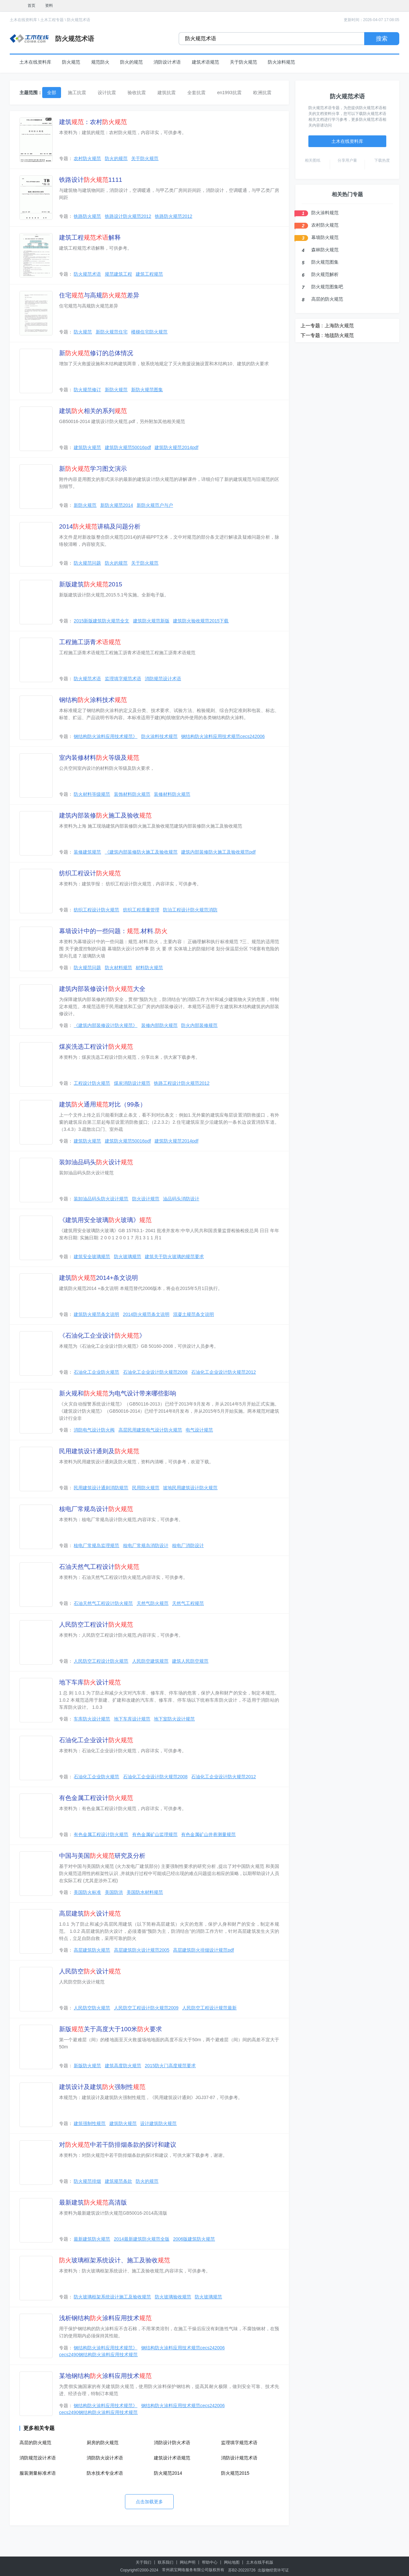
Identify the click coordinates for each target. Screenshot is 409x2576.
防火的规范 (131, 62)
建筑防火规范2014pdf (176, 447)
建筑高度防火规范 (123, 2065)
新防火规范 (116, 389)
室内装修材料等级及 (99, 757)
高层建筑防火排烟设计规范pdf (203, 1950)
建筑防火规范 (87, 447)
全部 (51, 92)
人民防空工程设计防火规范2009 (146, 2007)
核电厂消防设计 (188, 1545)
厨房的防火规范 (102, 2442)
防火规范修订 (87, 389)
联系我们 (165, 2562)
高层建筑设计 (90, 1913)
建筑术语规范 (205, 62)
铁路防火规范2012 (173, 216)
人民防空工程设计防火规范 (101, 1661)
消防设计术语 (167, 62)
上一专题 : (312, 325)
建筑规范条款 (118, 2181)
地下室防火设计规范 (174, 1718)
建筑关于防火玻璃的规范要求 (174, 1256)
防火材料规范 (118, 967)
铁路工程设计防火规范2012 (181, 1083)
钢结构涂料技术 (93, 699)
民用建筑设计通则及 (99, 1451)
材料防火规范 (149, 967)
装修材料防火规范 (172, 794)
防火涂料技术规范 (159, 736)
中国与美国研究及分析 (102, 1855)
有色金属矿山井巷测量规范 (208, 1834)
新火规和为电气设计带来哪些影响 (117, 1393)
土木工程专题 (52, 20)
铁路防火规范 (87, 216)
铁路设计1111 (90, 179)
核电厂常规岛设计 (96, 1509)
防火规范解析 (325, 274)
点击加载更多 (149, 2501)
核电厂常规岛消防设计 (145, 1545)
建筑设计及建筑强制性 (102, 2086)
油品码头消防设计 (181, 1198)
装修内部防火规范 (159, 1025)
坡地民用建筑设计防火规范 (190, 1487)
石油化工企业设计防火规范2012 (223, 1372)
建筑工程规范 (149, 274)
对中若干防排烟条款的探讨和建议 (117, 2144)
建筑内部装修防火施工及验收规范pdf (218, 852)
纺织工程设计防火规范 (96, 909)
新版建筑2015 (90, 584)
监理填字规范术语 (123, 678)
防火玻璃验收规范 (173, 2296)
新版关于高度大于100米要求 (110, 2029)
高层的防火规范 (35, 2442)
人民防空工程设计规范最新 (209, 2007)
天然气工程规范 (188, 1603)
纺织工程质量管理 (141, 909)
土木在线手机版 (259, 2562)
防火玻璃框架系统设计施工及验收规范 (112, 2296)
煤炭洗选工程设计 (96, 1046)
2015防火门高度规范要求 (170, 2065)
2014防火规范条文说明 (146, 1314)
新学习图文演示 (93, 468)
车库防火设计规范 (92, 1718)
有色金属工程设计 (96, 1797)
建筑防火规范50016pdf (128, 447)
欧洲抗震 (262, 92)
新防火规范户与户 (155, 505)
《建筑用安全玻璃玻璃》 (105, 1220)
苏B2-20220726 (241, 2570)
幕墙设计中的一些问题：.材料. (113, 931)
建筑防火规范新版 (151, 620)
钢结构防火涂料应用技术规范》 (105, 736)
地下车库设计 (90, 1682)
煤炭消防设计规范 (132, 1083)
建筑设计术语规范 (172, 2457)
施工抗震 (77, 92)
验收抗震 (137, 92)
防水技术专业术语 (105, 2473)
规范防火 (100, 62)
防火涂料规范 (281, 62)
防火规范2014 (168, 2473)
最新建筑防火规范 (92, 2239)
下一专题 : (312, 335)
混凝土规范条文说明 (193, 1314)
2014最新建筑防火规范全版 (141, 2239)
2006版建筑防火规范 (194, 2239)
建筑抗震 (166, 92)
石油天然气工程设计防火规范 (103, 1603)
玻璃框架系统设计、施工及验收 (114, 2260)
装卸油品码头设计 (96, 1162)
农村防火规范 (87, 158)
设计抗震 (107, 92)
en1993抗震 (229, 92)
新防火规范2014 (116, 505)
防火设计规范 (145, 1198)
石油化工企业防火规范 (96, 1372)
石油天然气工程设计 (99, 1566)
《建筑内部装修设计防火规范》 (105, 1025)
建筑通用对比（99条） (102, 1104)
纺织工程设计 (90, 873)
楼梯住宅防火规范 (149, 331)
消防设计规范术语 (239, 2457)
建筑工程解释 (90, 237)
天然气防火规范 (152, 1603)
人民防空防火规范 (92, 2007)
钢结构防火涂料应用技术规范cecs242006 (223, 736)
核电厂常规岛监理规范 (96, 1545)
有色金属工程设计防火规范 (101, 1834)
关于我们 (143, 2562)
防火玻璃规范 (127, 1256)
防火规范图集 (325, 262)
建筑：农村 (93, 122)
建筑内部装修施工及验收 (105, 815)
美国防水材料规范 (145, 1892)
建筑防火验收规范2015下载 (201, 620)
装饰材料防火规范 (132, 794)
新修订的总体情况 (96, 353)
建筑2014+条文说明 (98, 1277)
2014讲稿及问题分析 (100, 526)
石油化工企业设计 (96, 1740)
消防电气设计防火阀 (94, 1429)
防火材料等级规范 (92, 794)
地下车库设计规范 (132, 1718)
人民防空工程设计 (96, 1624)
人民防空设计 (90, 1971)
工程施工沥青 (90, 642)
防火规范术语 (78, 20)
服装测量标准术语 (37, 2473)
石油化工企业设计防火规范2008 (155, 1372)
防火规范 (71, 62)
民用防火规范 (145, 1487)
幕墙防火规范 (325, 237)
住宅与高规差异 (99, 295)
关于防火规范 (243, 62)
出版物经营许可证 (273, 2570)
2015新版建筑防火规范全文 (101, 620)
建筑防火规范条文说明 (96, 1314)
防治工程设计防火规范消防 (190, 909)
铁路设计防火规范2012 (128, 216)
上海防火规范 (339, 325)
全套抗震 (196, 92)
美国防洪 (114, 1892)
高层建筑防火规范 (92, 1950)
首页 (31, 5)
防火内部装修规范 (199, 1025)
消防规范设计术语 (163, 678)
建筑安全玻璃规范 (92, 1256)
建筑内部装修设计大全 (102, 988)
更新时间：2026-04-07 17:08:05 (371, 20)
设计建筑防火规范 (158, 2123)
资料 (49, 5)
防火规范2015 (235, 2473)
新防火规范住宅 (112, 331)
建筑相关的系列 (93, 410)
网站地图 (232, 2562)
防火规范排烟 (87, 2181)
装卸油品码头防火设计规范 (101, 1198)
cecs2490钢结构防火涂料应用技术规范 (98, 2354)
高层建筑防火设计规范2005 (141, 1950)
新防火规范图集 (147, 389)
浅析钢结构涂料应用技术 (105, 2318)
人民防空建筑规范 (150, 1661)
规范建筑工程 (118, 274)
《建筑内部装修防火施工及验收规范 (141, 852)
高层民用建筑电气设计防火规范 (150, 1429)
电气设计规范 (199, 1429)
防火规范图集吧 (327, 286)
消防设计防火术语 (172, 2442)
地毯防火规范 (339, 335)
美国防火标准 (87, 1892)
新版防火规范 (87, 2065)
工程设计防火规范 (92, 1083)
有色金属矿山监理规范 (155, 1834)
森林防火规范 (325, 249)
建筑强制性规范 (89, 2123)
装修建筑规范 (87, 852)
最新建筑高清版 (93, 2202)
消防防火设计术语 (105, 2457)
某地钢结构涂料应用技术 (105, 2375)
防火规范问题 (87, 563)
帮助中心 (209, 2562)
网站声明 (187, 2562)
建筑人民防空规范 (190, 1661)
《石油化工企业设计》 (102, 1335)
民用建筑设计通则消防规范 (101, 1487)
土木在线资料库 (23, 20)
